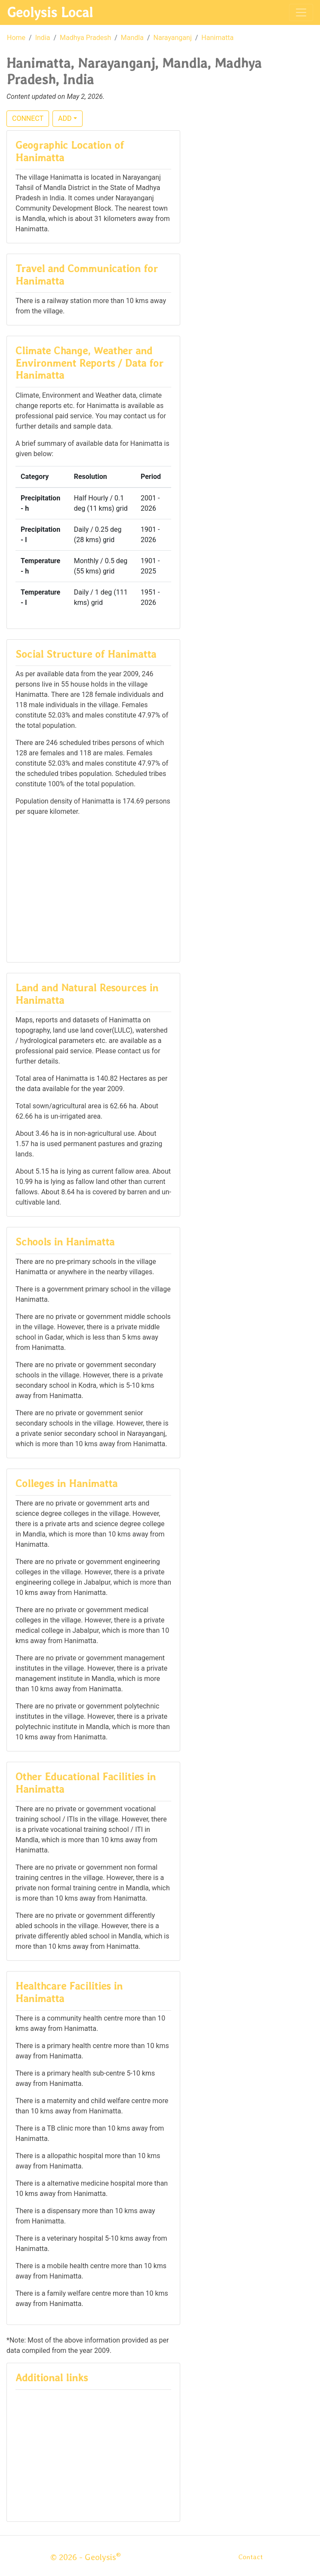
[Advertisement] (93, 889)
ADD (64, 118)
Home (16, 38)
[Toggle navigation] (301, 12)
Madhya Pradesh (85, 38)
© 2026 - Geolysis (85, 2557)
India (42, 38)
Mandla (132, 38)
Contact (250, 2557)
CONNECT (27, 118)
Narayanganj (173, 38)
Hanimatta (217, 38)
